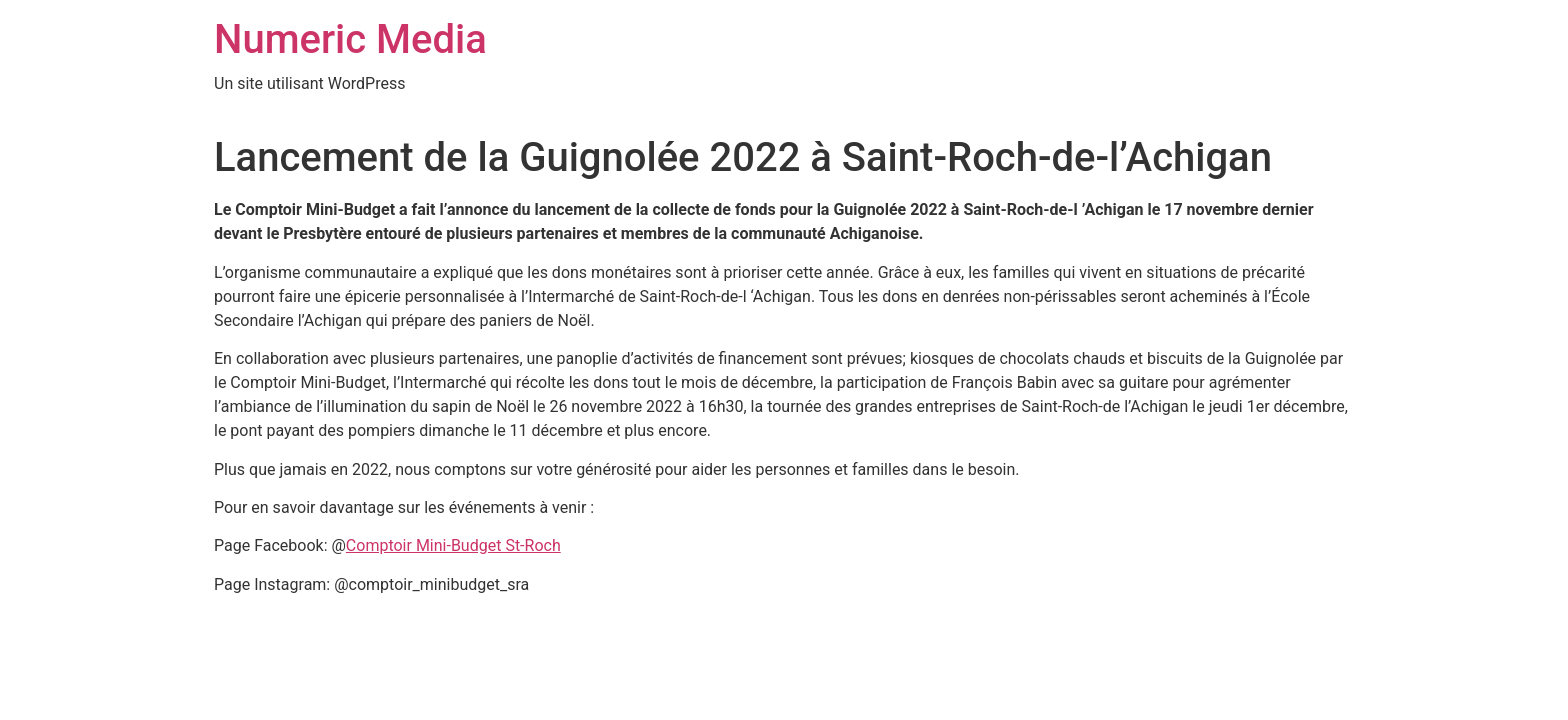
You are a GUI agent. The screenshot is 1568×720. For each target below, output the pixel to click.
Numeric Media (350, 39)
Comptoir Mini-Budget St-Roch (453, 545)
